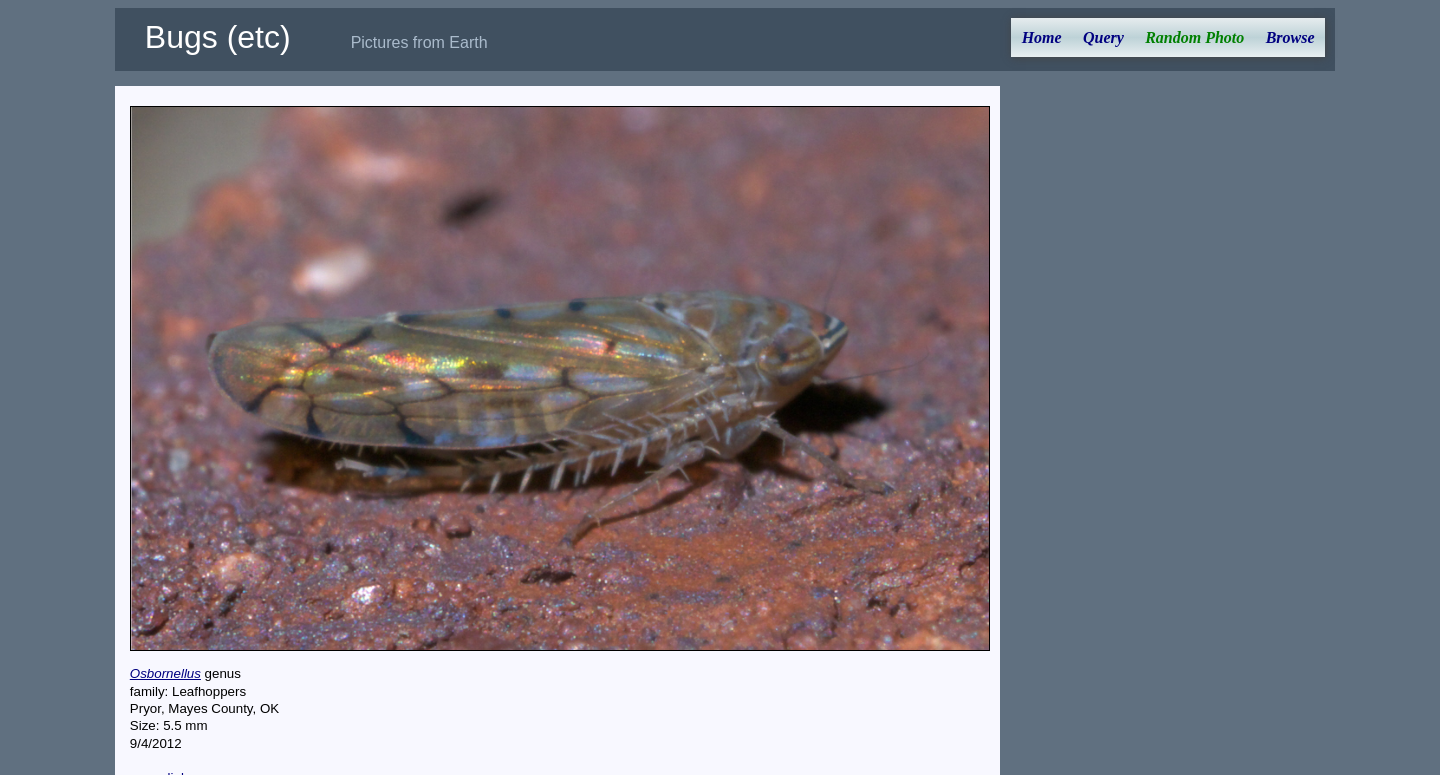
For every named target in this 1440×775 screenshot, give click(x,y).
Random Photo (1194, 37)
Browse (1290, 37)
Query (1103, 37)
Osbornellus (165, 673)
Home (1042, 37)
